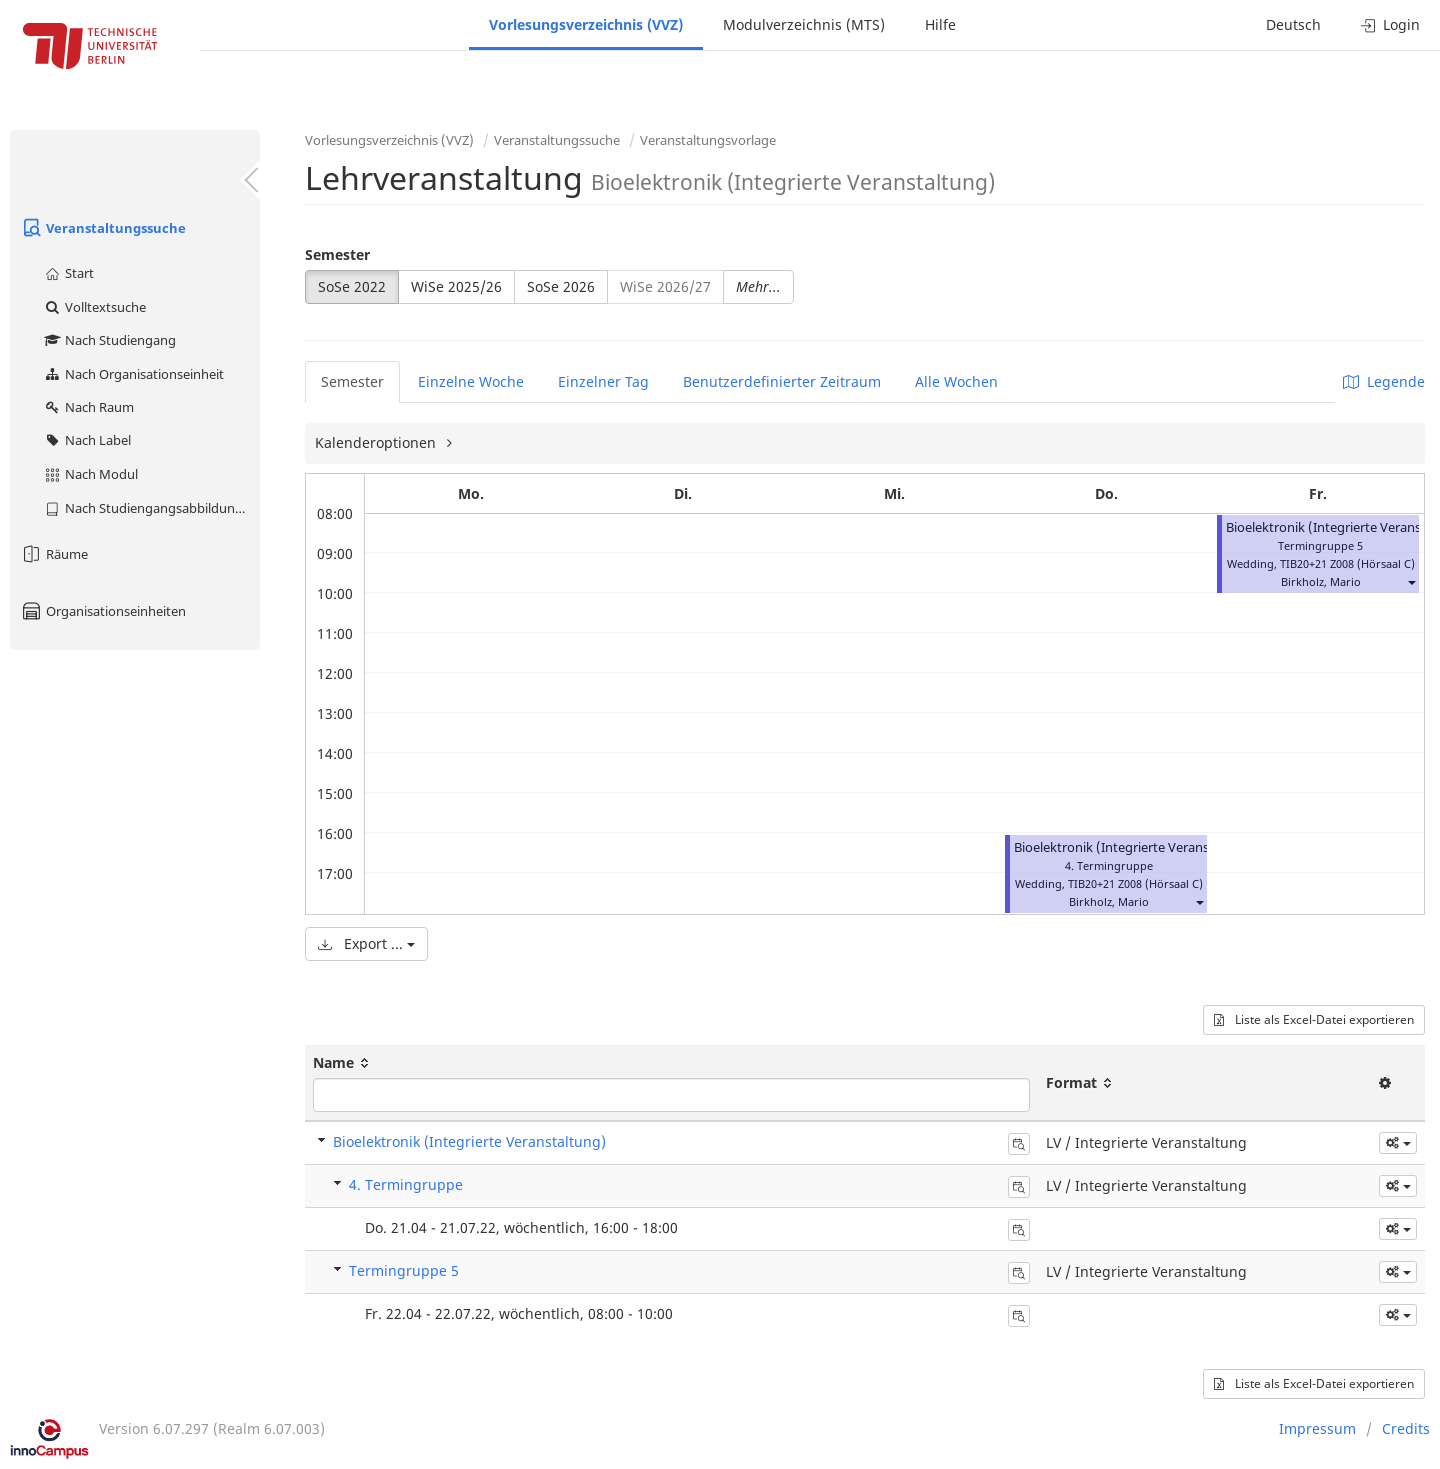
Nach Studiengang (109, 340)
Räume (54, 554)
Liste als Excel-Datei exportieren (1314, 1019)
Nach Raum (88, 407)
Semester (337, 254)
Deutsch (1293, 24)
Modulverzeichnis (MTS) (804, 24)
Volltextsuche (94, 307)
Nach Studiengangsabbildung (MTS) (151, 508)
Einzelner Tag (603, 381)
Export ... (366, 943)
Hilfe (940, 24)
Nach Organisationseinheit (133, 374)
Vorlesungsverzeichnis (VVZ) (586, 24)
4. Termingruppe (406, 1184)
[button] (1199, 901)
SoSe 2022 (352, 286)
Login (1390, 24)
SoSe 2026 (561, 286)
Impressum (1317, 1428)
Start (68, 273)
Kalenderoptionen (377, 442)
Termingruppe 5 (404, 1270)
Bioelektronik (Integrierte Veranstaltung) (1136, 847)
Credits (1406, 1428)
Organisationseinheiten (103, 611)
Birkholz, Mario (1109, 901)
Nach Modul (90, 474)
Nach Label (87, 440)
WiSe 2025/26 (456, 286)
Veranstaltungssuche (103, 228)
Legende (1384, 381)
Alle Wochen (956, 381)
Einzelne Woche (471, 381)
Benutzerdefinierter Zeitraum (782, 381)
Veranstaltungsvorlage (708, 140)
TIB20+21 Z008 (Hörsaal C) (1135, 883)
